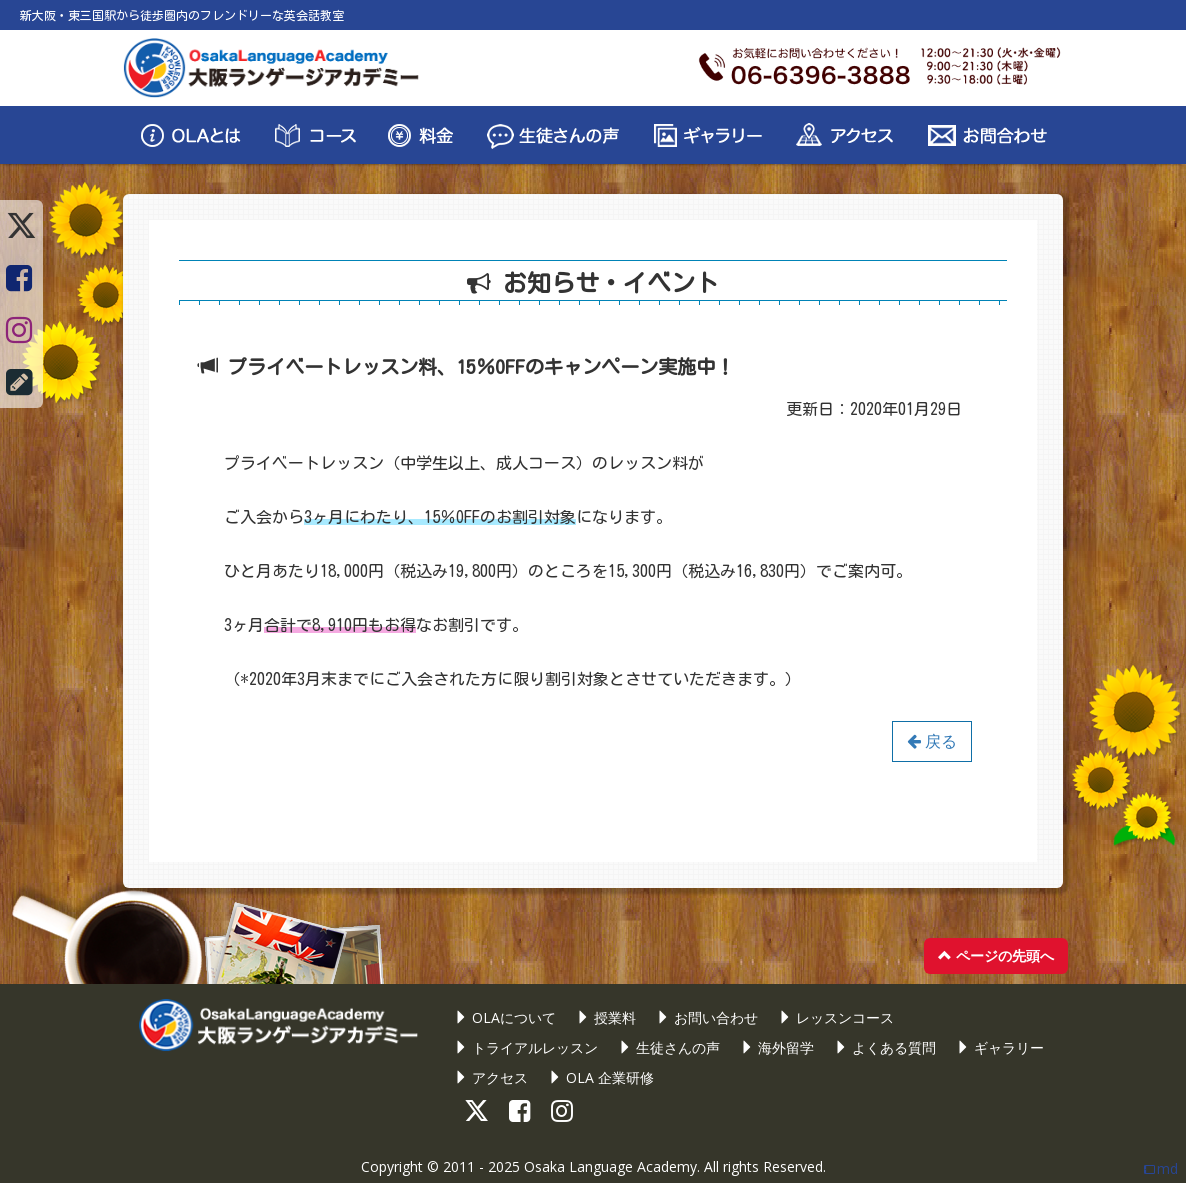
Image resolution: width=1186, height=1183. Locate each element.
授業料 (606, 1017)
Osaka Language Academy (610, 1166)
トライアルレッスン (526, 1047)
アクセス (491, 1077)
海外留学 (777, 1047)
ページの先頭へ (996, 955)
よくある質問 (885, 1047)
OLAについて (505, 1017)
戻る (932, 741)
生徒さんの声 (669, 1047)
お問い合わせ (707, 1017)
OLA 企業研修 (601, 1077)
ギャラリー (1000, 1047)
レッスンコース (836, 1017)
